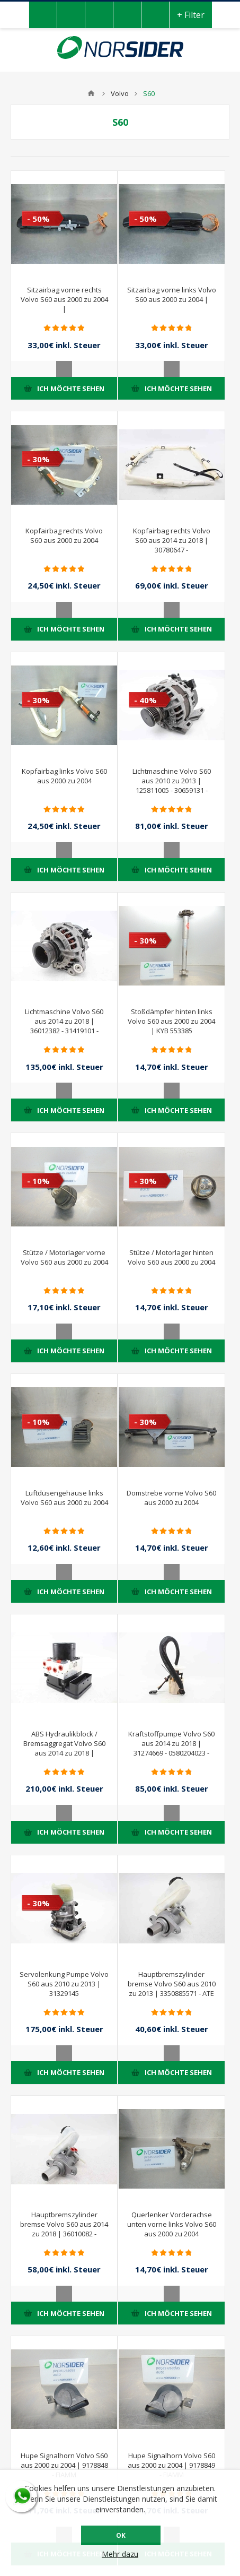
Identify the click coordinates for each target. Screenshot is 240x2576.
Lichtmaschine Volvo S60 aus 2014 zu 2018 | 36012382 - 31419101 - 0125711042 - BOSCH (64, 1026)
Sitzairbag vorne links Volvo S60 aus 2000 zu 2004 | (171, 294)
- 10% (38, 1180)
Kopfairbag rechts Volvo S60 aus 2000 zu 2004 (64, 535)
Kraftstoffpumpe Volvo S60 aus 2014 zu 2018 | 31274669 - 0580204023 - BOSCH (171, 1748)
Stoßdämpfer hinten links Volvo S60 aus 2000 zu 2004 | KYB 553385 (171, 1021)
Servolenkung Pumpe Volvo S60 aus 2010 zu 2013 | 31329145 (64, 1983)
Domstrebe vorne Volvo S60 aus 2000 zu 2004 (171, 1497)
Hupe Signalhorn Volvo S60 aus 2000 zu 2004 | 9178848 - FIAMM (64, 2465)
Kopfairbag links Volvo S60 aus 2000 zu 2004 (64, 775)
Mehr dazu (120, 2554)
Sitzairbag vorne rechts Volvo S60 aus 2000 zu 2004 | (64, 299)
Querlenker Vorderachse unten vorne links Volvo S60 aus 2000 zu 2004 (171, 2224)
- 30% (38, 459)
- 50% (38, 218)
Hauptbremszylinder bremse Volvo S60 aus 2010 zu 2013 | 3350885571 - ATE (172, 1983)
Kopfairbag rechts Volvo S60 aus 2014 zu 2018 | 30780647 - (171, 540)
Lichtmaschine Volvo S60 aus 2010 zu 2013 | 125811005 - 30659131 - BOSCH (171, 785)
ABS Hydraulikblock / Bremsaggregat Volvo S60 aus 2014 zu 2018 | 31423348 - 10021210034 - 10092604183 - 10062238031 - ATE (64, 1757)
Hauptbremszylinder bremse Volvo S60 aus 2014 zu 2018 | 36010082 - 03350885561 (64, 2229)
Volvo (120, 93)
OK (121, 2535)
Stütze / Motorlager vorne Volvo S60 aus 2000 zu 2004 (64, 1257)
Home (91, 93)
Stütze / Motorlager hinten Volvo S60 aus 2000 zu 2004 (171, 1257)
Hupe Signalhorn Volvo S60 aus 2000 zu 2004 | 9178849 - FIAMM (171, 2465)
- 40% (145, 700)
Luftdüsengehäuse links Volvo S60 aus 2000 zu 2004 (64, 1497)
